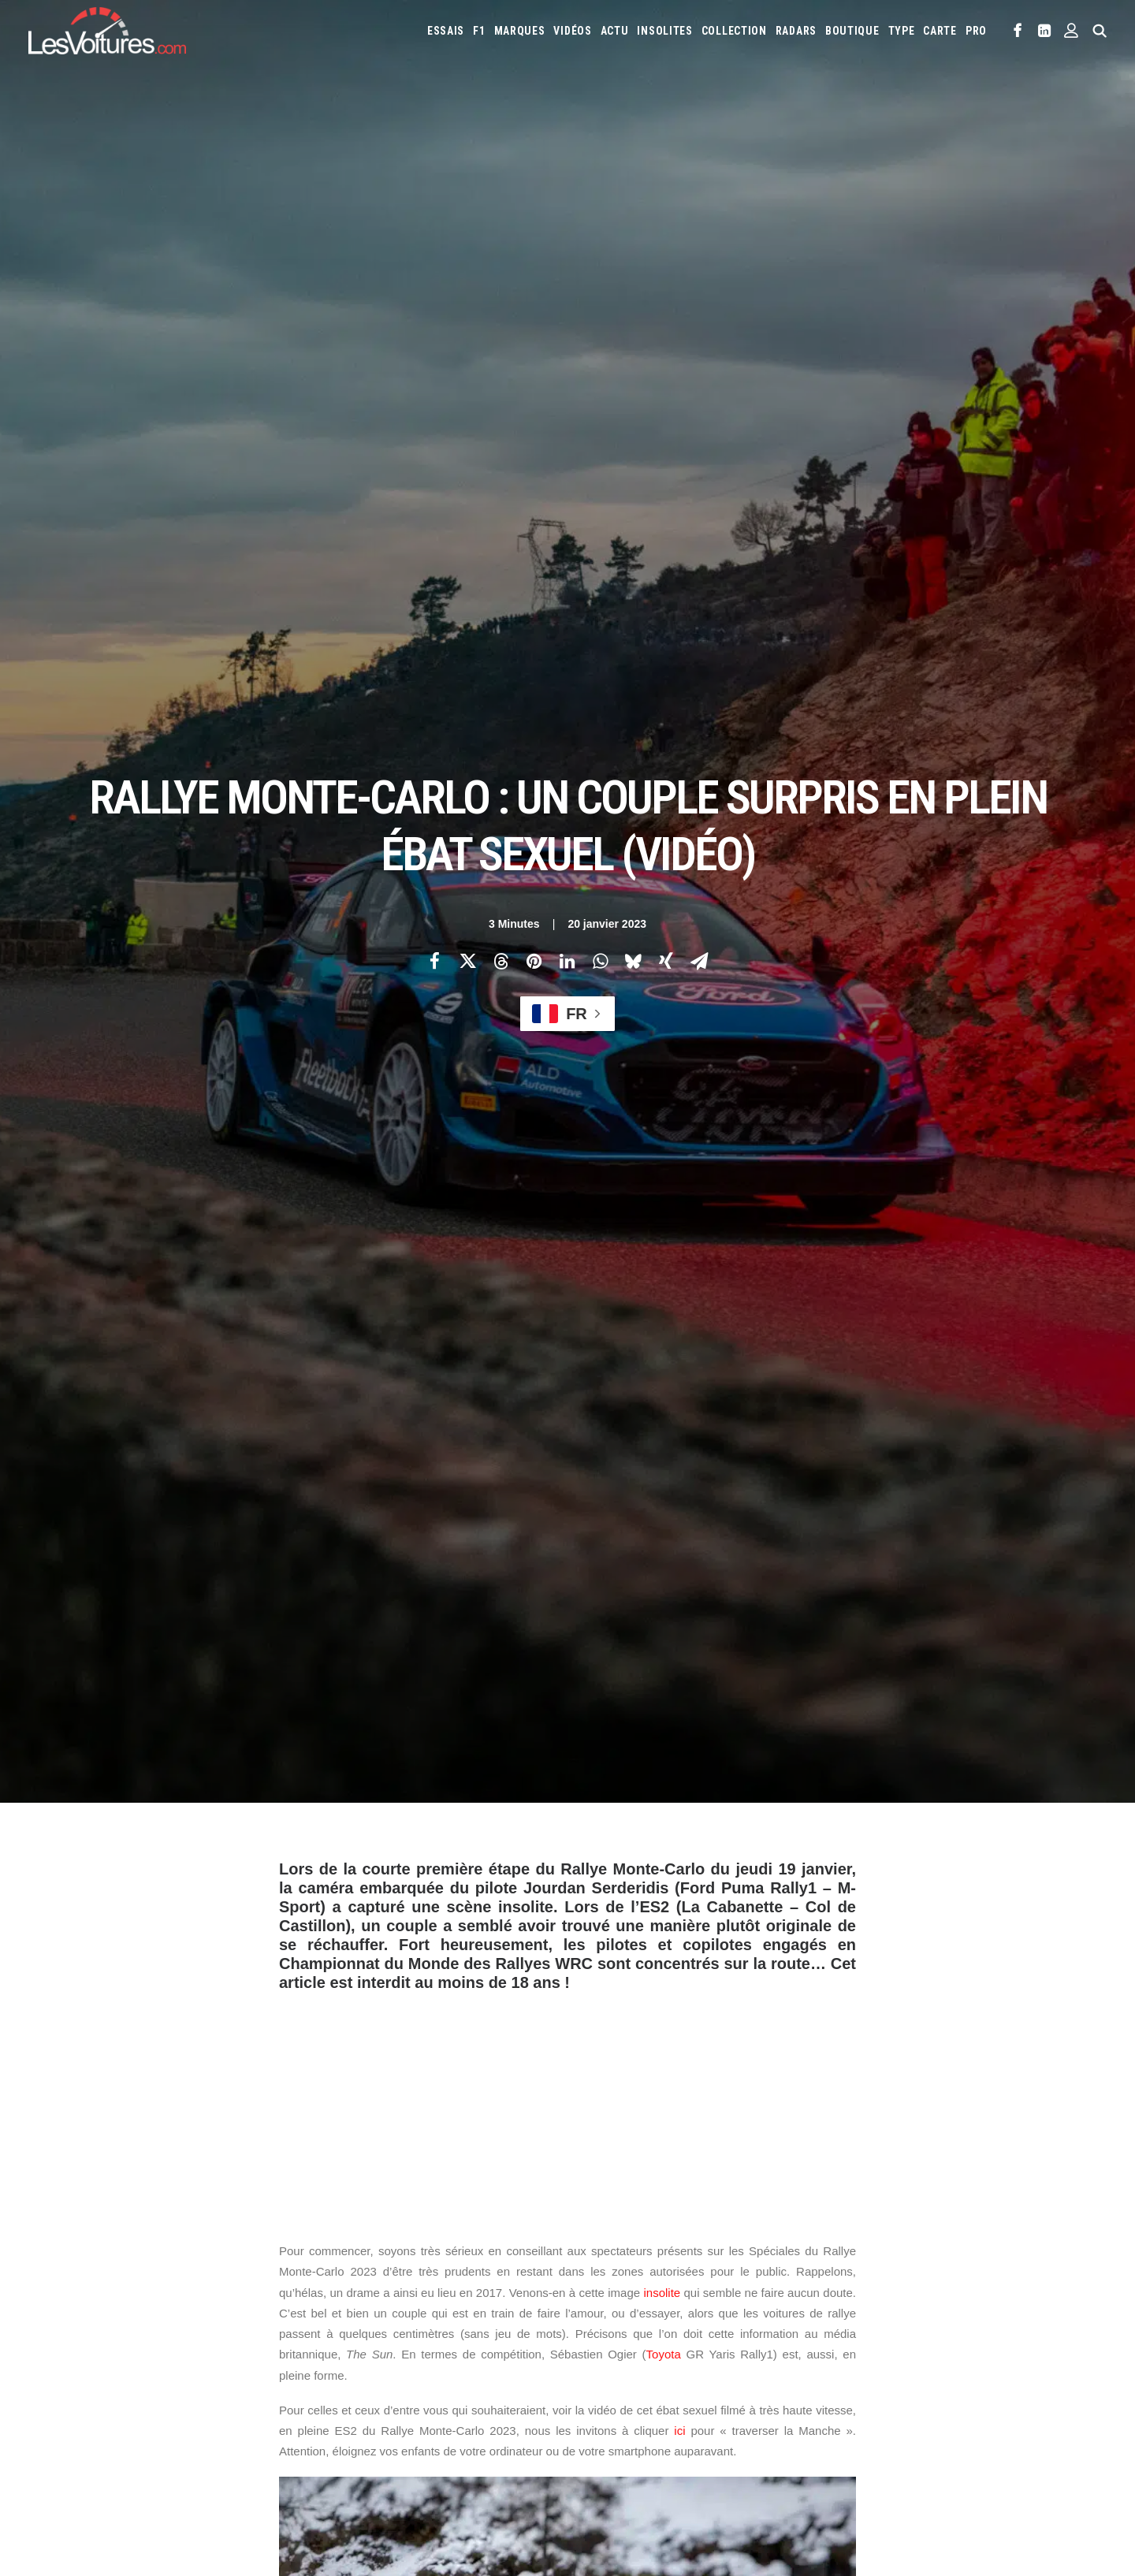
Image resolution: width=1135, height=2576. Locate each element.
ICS (328, 2479)
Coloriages (822, 2416)
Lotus (928, 2319)
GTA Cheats (346, 2423)
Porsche (928, 2345)
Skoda (627, 2370)
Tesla (706, 2370)
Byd (975, 2269)
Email (653, 2116)
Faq (50, 2326)
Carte (55, 2271)
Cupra (642, 2294)
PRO (976, 30)
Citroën (599, 2294)
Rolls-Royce (1035, 2345)
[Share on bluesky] (633, 276)
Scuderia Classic (357, 2354)
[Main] (568, 2017)
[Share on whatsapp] (600, 276)
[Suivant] (882, 2018)
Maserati (974, 2319)
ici (679, 1063)
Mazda (1020, 2319)
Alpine (703, 2269)
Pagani (833, 2345)
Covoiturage (917, 2416)
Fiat (839, 2294)
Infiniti (1003, 2294)
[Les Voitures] (107, 30)
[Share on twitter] (467, 276)
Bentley (854, 2269)
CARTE (940, 30)
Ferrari (802, 2294)
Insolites (664, 30)
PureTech (674, 2442)
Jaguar (1047, 2294)
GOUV (969, 2416)
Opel (795, 2345)
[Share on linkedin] (566, 276)
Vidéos (572, 30)
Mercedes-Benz (665, 2345)
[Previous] (253, 2018)
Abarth (597, 2269)
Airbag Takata (611, 2442)
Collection (734, 30)
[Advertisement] (567, 734)
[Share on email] (699, 276)
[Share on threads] (500, 276)
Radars (796, 30)
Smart (666, 2370)
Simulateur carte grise (632, 2416)
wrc (517, 1828)
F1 (479, 30)
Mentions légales (82, 2382)
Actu (615, 30)
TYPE (901, 30)
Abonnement (71, 2299)
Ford (871, 2294)
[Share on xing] (666, 276)
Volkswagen (806, 2370)
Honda (910, 2294)
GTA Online (346, 2451)
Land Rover (838, 2319)
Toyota (663, 986)
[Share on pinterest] (533, 276)
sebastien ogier (446, 1828)
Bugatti (937, 2269)
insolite (661, 924)
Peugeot (878, 2345)
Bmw (896, 2269)
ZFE (868, 2416)
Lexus (889, 2319)
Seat (591, 2370)
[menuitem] (445, 30)
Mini (720, 2345)
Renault (977, 2345)
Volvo (860, 2370)
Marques (519, 30)
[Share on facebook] (434, 276)
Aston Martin (761, 2269)
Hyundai (955, 2294)
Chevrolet (1020, 2269)
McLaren (600, 2345)
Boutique (852, 30)
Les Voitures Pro (359, 2299)
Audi (814, 2269)
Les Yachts (346, 2326)
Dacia (679, 2294)
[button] (1018, 30)
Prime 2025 (1017, 2416)
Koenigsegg (664, 2319)
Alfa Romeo (651, 2269)
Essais (445, 30)
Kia (620, 2319)
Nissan (757, 2345)
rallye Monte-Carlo (335, 1828)
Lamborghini (731, 2319)
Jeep (591, 2319)
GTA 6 (333, 2396)
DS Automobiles (738, 2294)
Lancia (786, 2319)
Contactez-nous (79, 2354)
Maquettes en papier (740, 2416)
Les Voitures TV (357, 2271)
